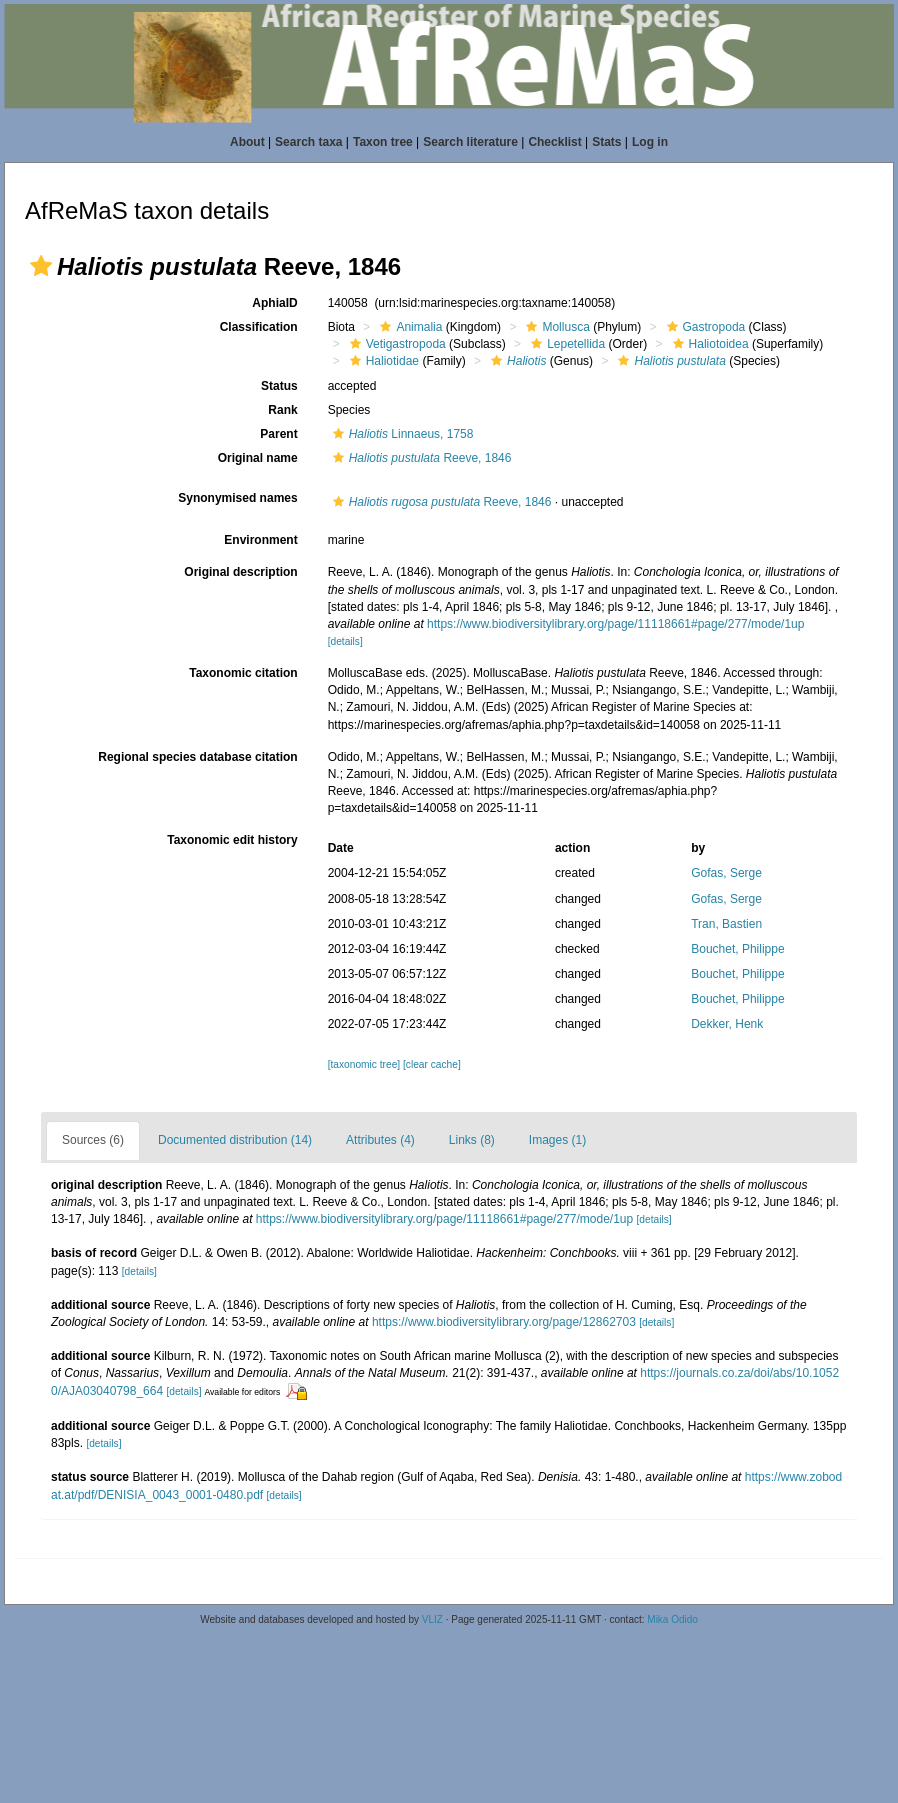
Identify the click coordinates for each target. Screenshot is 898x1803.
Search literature (470, 142)
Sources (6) (93, 1140)
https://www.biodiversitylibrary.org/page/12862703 (504, 1322)
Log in (650, 142)
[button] (41, 266)
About (247, 142)
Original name (258, 458)
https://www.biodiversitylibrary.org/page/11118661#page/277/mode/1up (615, 624)
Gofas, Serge (726, 873)
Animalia (408, 327)
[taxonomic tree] (364, 1064)
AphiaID (274, 303)
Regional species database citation (197, 757)
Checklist (554, 142)
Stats (606, 142)
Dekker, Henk (727, 1024)
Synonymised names (237, 498)
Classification (259, 327)
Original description (240, 572)
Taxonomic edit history (232, 840)
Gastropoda (704, 327)
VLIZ (432, 1619)
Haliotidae (382, 361)
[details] (345, 641)
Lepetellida (565, 344)
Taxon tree (383, 142)
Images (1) (557, 1140)
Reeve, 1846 (420, 458)
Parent (278, 434)
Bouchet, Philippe (737, 949)
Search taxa (308, 142)
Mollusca (555, 327)
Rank (282, 410)
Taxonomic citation (243, 673)
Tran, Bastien (726, 924)
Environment (260, 540)
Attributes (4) (380, 1140)
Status (279, 386)
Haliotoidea (708, 344)
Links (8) (472, 1140)
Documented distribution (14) (235, 1140)
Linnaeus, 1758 (401, 434)
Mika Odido (672, 1619)
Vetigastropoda (395, 344)
